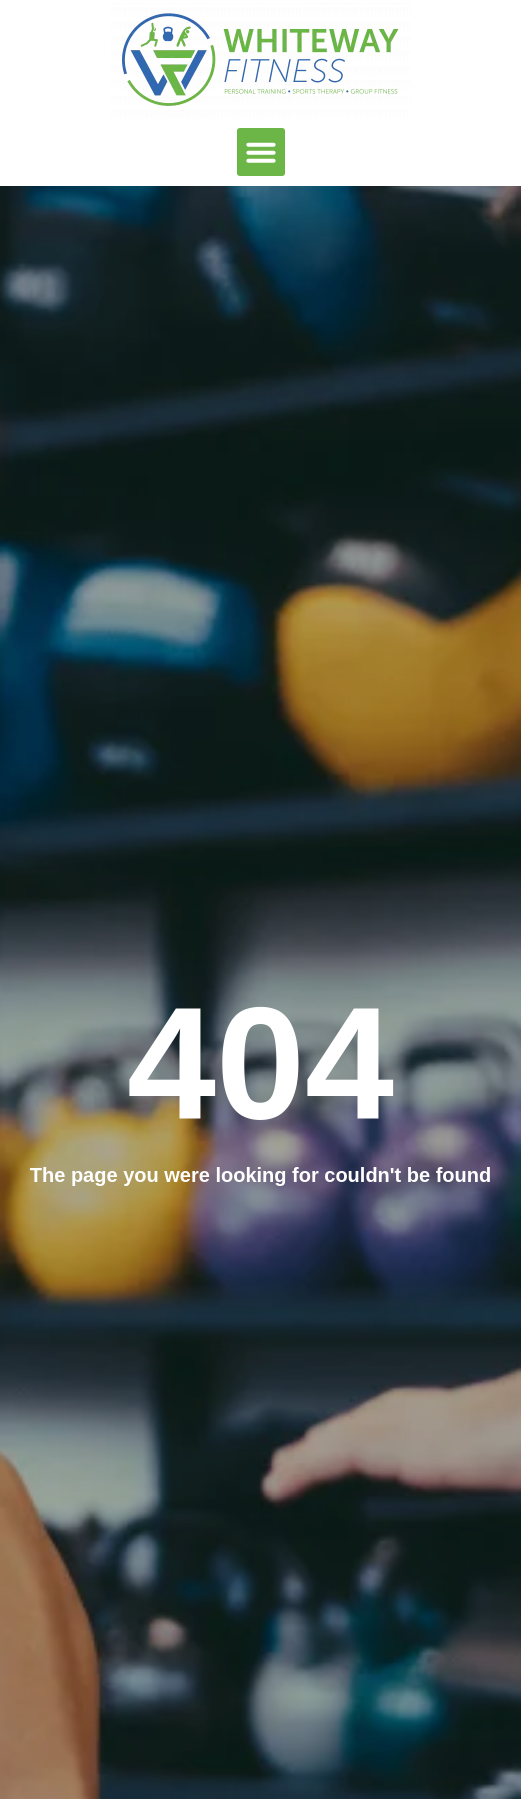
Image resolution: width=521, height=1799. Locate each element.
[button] (261, 152)
